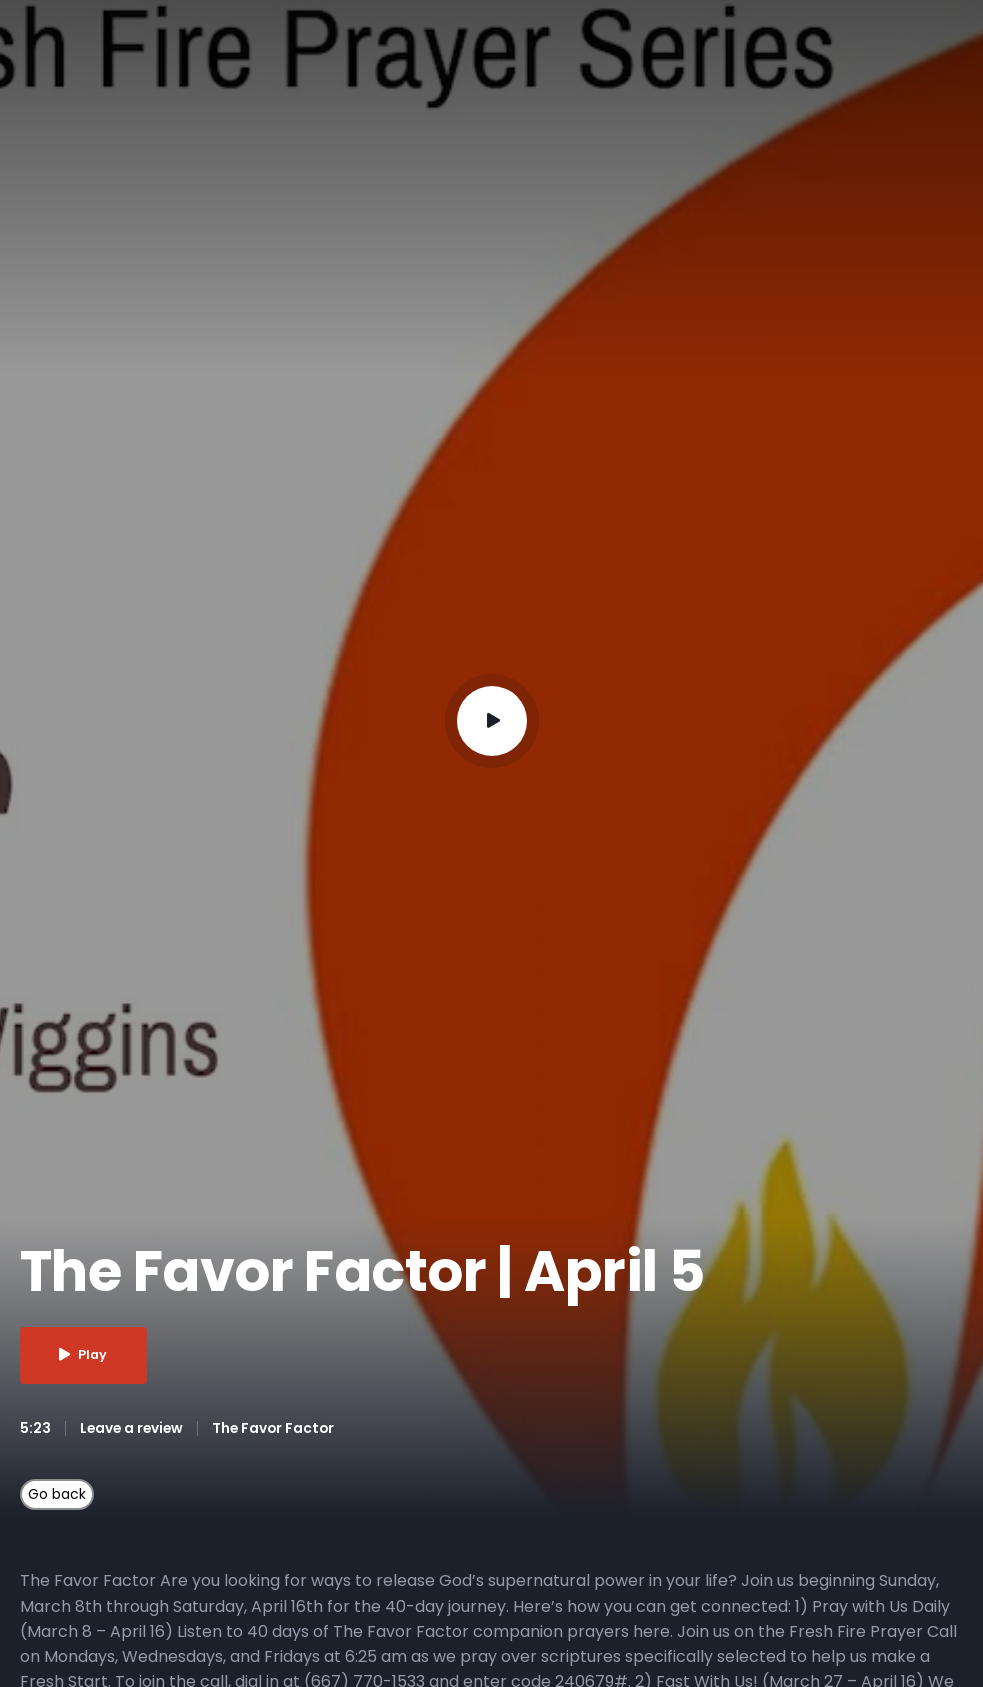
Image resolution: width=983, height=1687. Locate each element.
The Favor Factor (278, 1428)
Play (86, 1355)
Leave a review (133, 1428)
